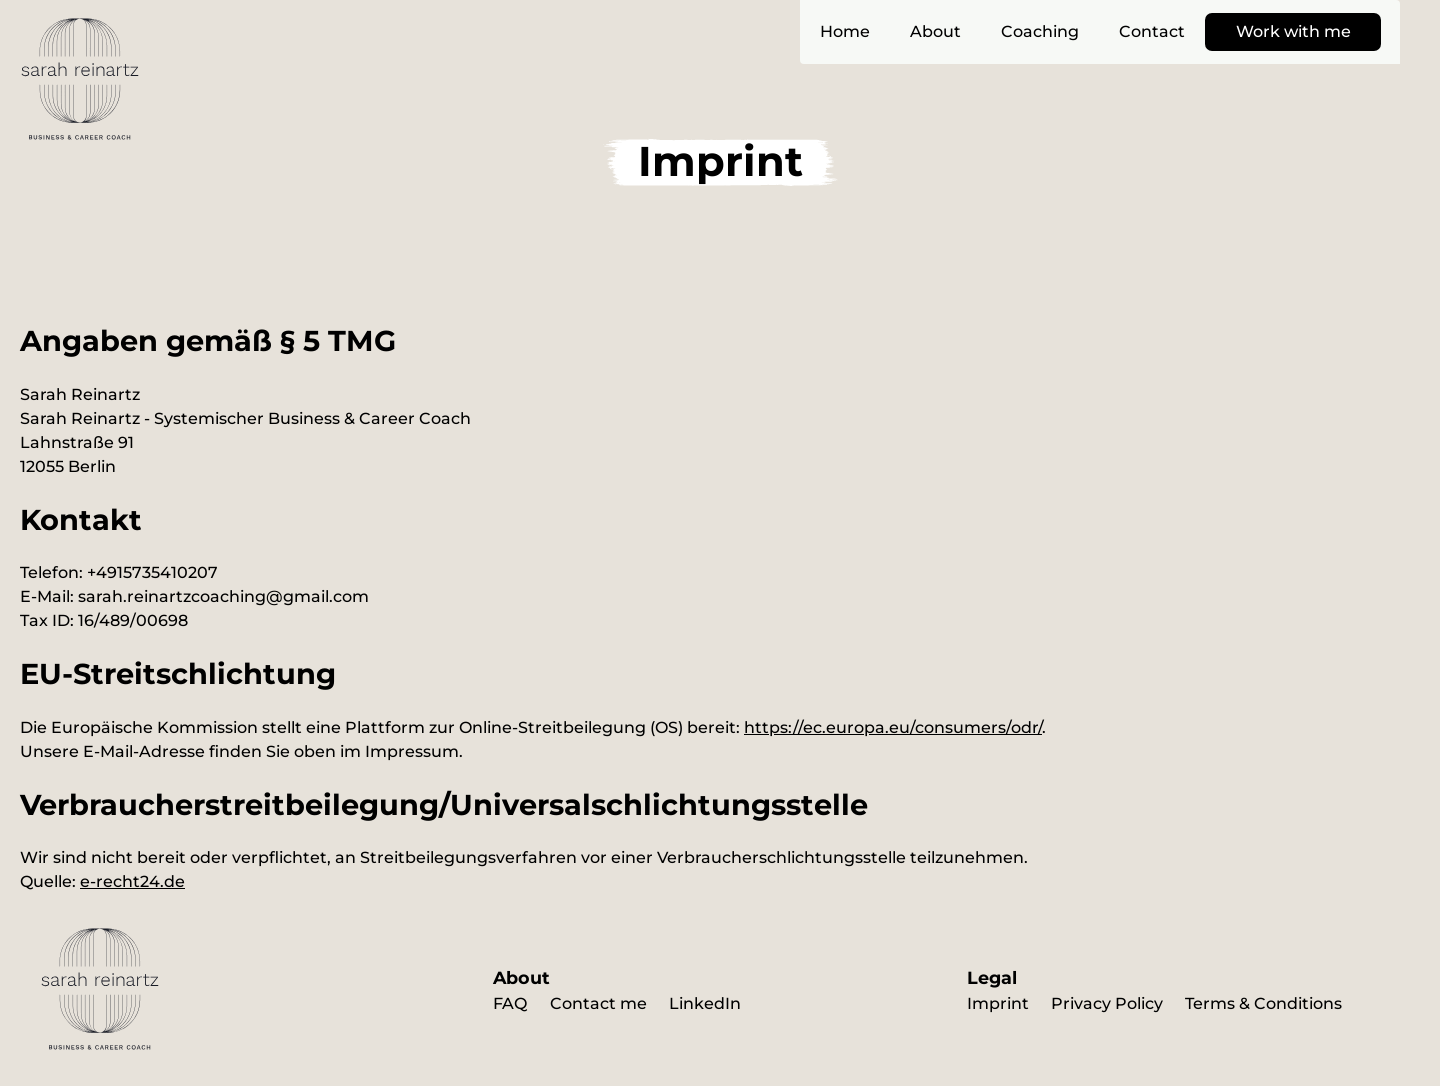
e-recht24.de (132, 881)
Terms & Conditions (1263, 1003)
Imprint (998, 1003)
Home (845, 31)
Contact (1152, 31)
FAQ (510, 1003)
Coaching (1040, 31)
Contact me (598, 1003)
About (935, 31)
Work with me (1293, 31)
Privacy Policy (1107, 1003)
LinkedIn (705, 1003)
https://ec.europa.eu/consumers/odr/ (893, 727)
